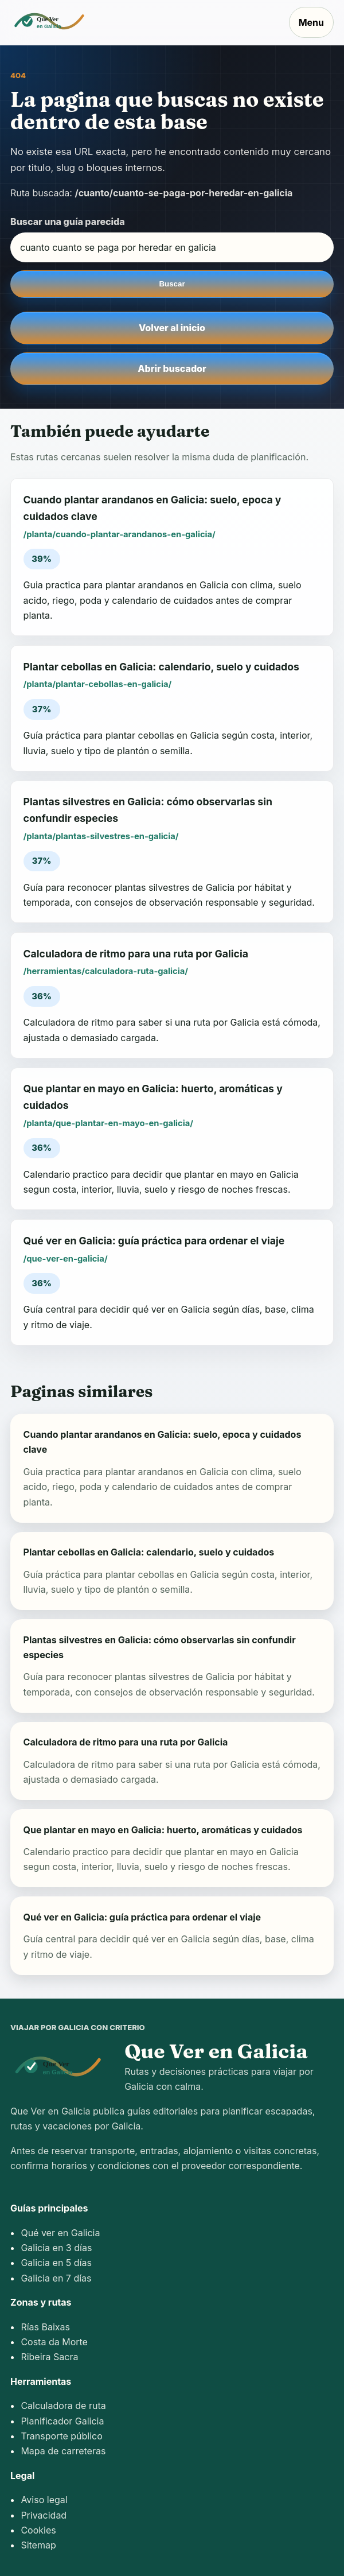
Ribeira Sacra (49, 2356)
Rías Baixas (45, 2327)
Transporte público (61, 2436)
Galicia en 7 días (56, 2278)
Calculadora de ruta (63, 2405)
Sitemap (38, 2545)
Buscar (172, 284)
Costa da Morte (54, 2342)
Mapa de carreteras (63, 2451)
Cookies (38, 2530)
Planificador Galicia (62, 2421)
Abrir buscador (172, 368)
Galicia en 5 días (56, 2262)
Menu (311, 22)
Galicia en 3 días (56, 2247)
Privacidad (44, 2515)
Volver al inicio (172, 327)
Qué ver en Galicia (60, 2233)
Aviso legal (44, 2499)
